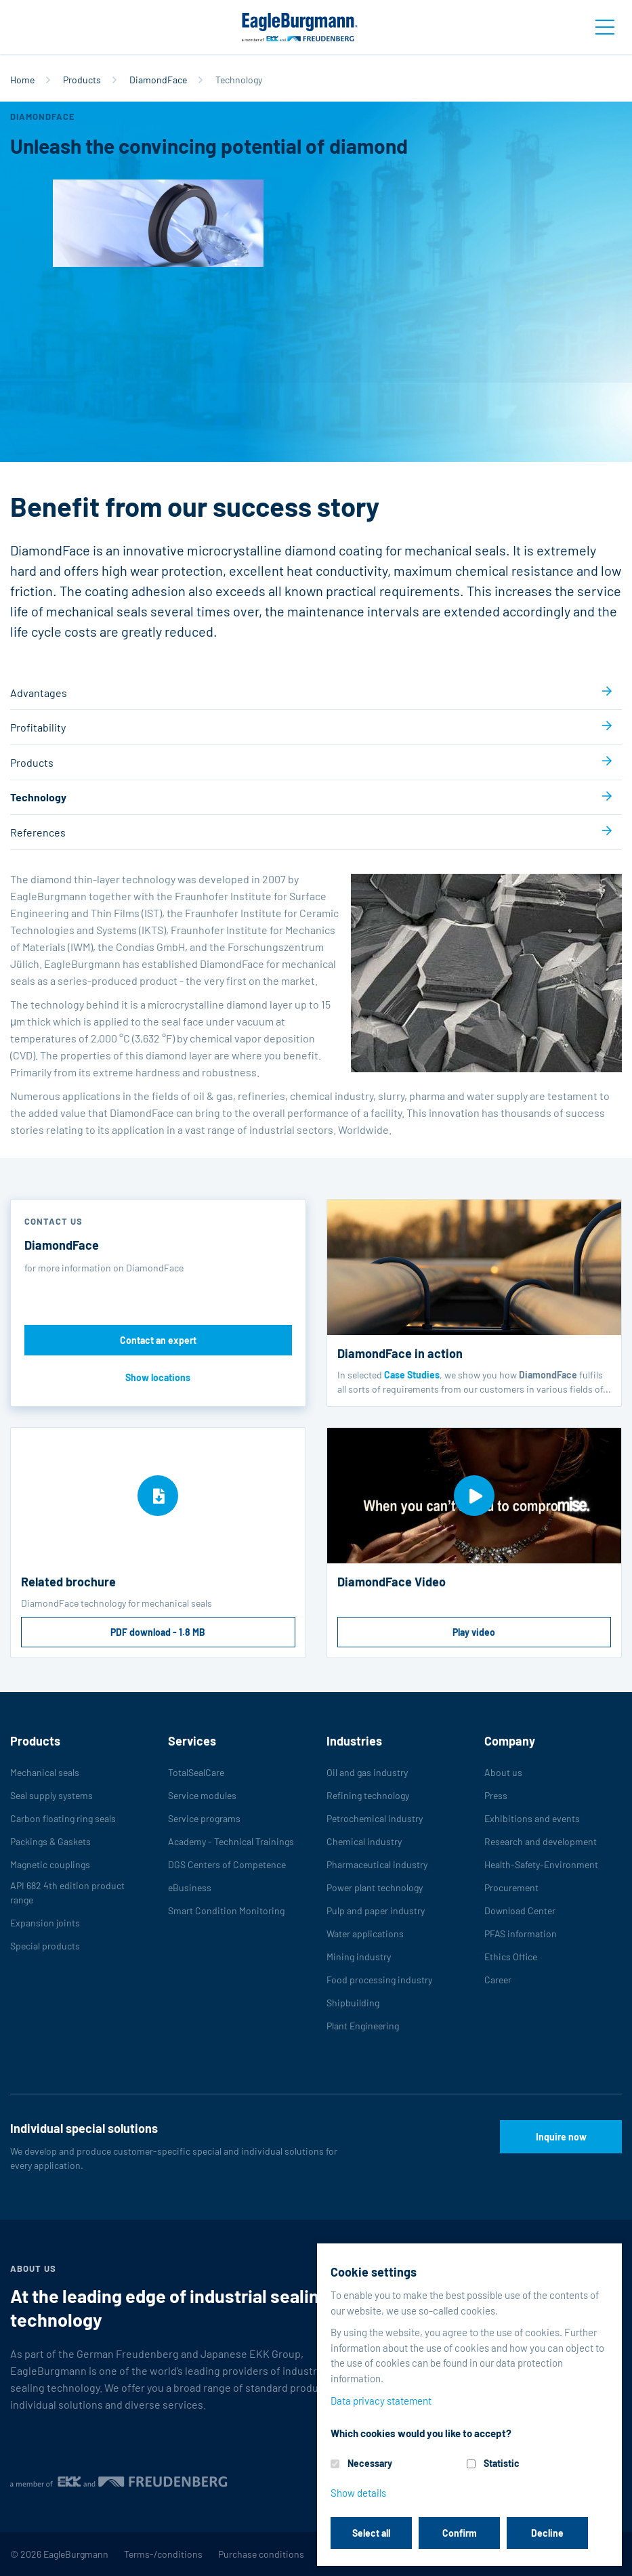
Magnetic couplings (50, 1864)
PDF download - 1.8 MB (157, 1632)
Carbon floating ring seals (63, 1818)
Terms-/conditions (163, 2554)
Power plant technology (374, 1887)
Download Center (519, 1910)
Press (495, 1795)
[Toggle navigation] (605, 27)
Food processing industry (379, 1979)
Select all (371, 2533)
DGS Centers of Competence (227, 1864)
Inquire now (561, 2136)
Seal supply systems (51, 1795)
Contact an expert (158, 1340)
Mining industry (358, 1956)
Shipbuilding (352, 2002)
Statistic (502, 2463)
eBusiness (189, 1887)
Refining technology (367, 1795)
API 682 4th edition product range (67, 1892)
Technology (38, 796)
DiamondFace (158, 79)
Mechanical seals (44, 1772)
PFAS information (520, 1933)
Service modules (202, 1795)
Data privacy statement (381, 2400)
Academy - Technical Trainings (231, 1841)
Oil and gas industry (367, 1772)
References (38, 832)
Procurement (511, 1887)
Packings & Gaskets (50, 1841)
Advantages (38, 692)
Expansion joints (45, 1922)
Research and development (540, 1841)
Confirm (459, 2533)
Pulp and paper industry (375, 1910)
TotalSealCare (196, 1772)
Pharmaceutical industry (376, 1864)
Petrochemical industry (374, 1818)
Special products (45, 1945)
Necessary (369, 2463)
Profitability (38, 727)
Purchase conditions (261, 2554)
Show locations (157, 1377)
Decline (547, 2533)
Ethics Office (510, 1956)
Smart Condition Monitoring (226, 1910)
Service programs (204, 1818)
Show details (358, 2493)
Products (82, 79)
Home (22, 79)
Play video (473, 1632)
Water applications (365, 1933)
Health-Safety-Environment (541, 1864)
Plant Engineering (362, 2025)
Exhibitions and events (532, 1818)
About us (503, 1772)
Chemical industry (364, 1841)
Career (497, 1979)
